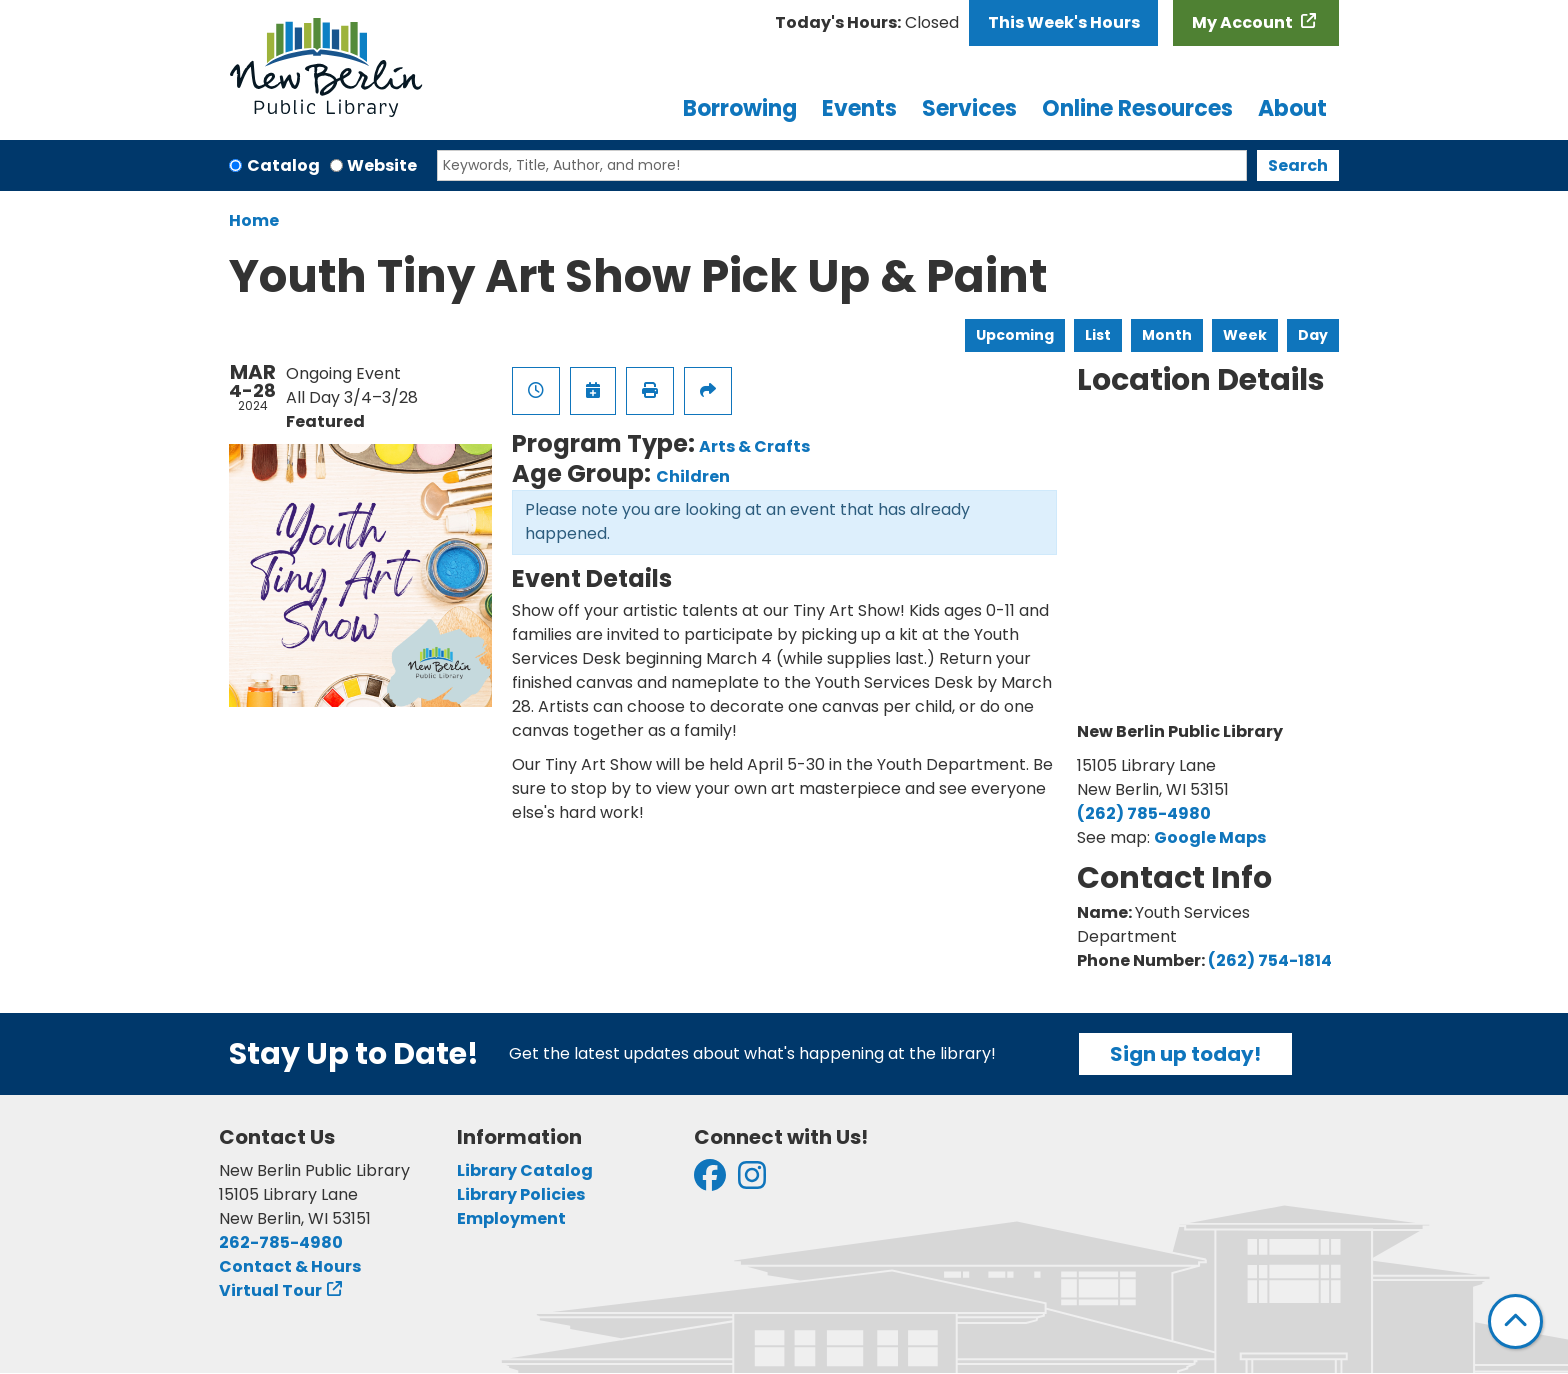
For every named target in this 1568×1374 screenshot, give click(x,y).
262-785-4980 (281, 1242)
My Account (1244, 22)
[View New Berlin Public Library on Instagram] (752, 1181)
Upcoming (1015, 335)
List (1098, 335)
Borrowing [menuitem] (740, 108)
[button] (867, 23)
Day (1313, 335)
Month (1167, 335)
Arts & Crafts (754, 446)
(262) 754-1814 (1270, 960)
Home (254, 220)
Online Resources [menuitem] (1137, 108)
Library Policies (521, 1194)
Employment (511, 1218)
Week (1245, 335)
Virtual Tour (270, 1290)
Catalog (283, 165)
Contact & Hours (290, 1266)
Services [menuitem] (969, 108)
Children (693, 476)
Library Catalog (525, 1170)
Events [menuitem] (859, 108)
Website (382, 165)
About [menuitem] (1292, 108)
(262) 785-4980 (1144, 813)
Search (1298, 165)
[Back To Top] (1515, 1321)
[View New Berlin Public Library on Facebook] (710, 1181)
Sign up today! (1185, 1054)
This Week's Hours (1064, 22)
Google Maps (1210, 837)
